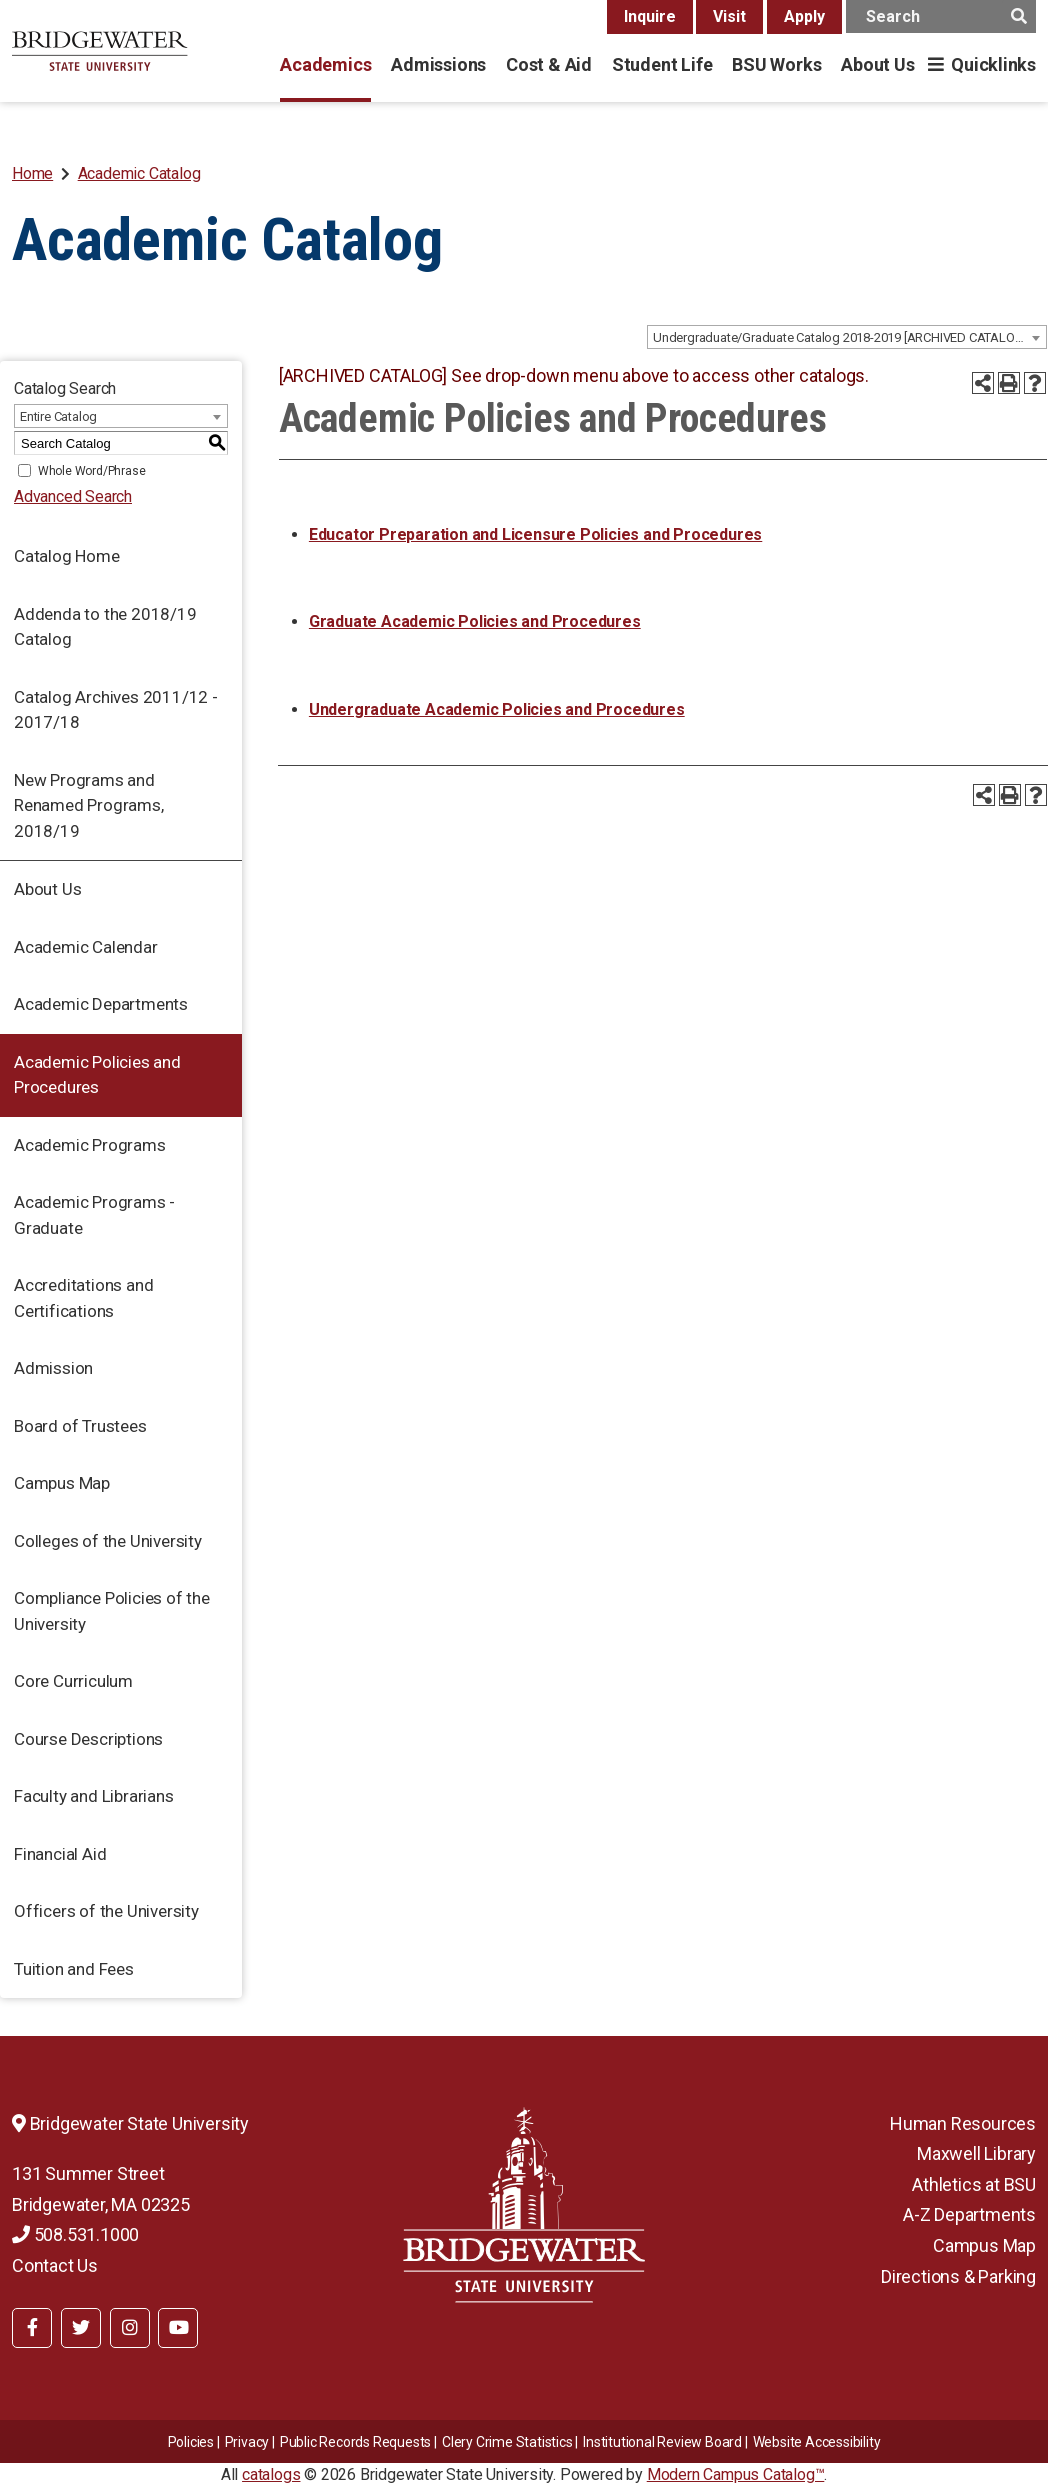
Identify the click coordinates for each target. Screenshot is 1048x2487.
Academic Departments (101, 1004)
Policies (191, 2442)
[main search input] (941, 16)
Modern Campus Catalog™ (736, 2474)
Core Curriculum (73, 1681)
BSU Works (776, 64)
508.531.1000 (75, 2234)
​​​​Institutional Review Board (662, 2442)
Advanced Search (73, 496)
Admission (53, 1368)
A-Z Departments (969, 2214)
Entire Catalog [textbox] (58, 416)
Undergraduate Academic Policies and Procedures (497, 709)
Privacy (247, 2442)
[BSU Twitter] (81, 2328)
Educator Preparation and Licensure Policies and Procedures (535, 534)
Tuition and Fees (74, 1969)
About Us (877, 64)
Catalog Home (67, 556)
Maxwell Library (976, 2153)
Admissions (438, 64)
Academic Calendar (86, 947)
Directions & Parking (958, 2276)
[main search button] (1018, 16)
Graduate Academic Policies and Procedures (475, 621)
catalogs (271, 2474)
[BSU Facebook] (32, 2328)
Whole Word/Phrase (92, 471)
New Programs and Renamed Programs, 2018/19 (89, 805)
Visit (729, 16)
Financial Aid (60, 1854)
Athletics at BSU (974, 2184)
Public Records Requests (355, 2442)
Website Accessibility (817, 2442)
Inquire (650, 16)
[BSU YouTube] (178, 2328)
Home (32, 173)
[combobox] (847, 337)
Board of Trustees (80, 1426)
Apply (804, 16)
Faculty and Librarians (94, 1796)
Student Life (662, 64)
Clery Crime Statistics (507, 2442)
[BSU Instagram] (130, 2328)
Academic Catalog (139, 173)
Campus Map (62, 1483)
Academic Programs (90, 1145)
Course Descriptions (88, 1739)
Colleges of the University (108, 1541)
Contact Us (55, 2265)
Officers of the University (106, 1911)
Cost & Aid (549, 64)
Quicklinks (993, 64)
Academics (325, 64)
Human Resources (963, 2123)
